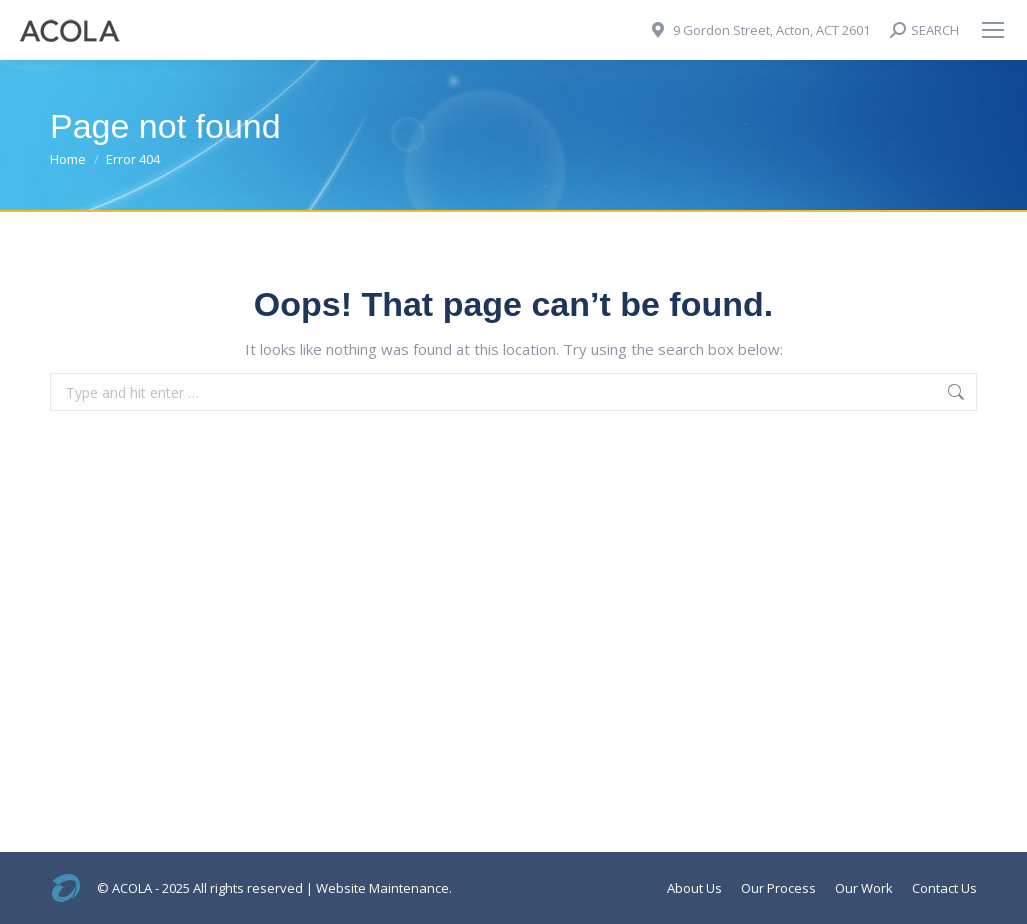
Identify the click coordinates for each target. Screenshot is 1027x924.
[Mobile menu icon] (993, 30)
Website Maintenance (382, 888)
